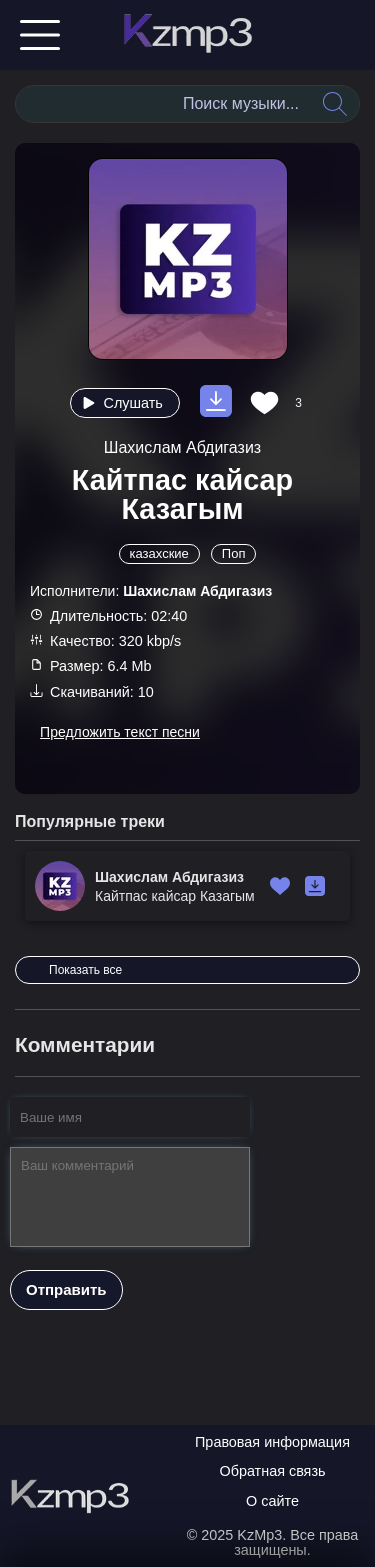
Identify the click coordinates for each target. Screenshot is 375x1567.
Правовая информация (272, 1442)
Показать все (85, 970)
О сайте (272, 1501)
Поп (234, 553)
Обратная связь (272, 1471)
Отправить (66, 1289)
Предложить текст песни (120, 732)
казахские (159, 553)
